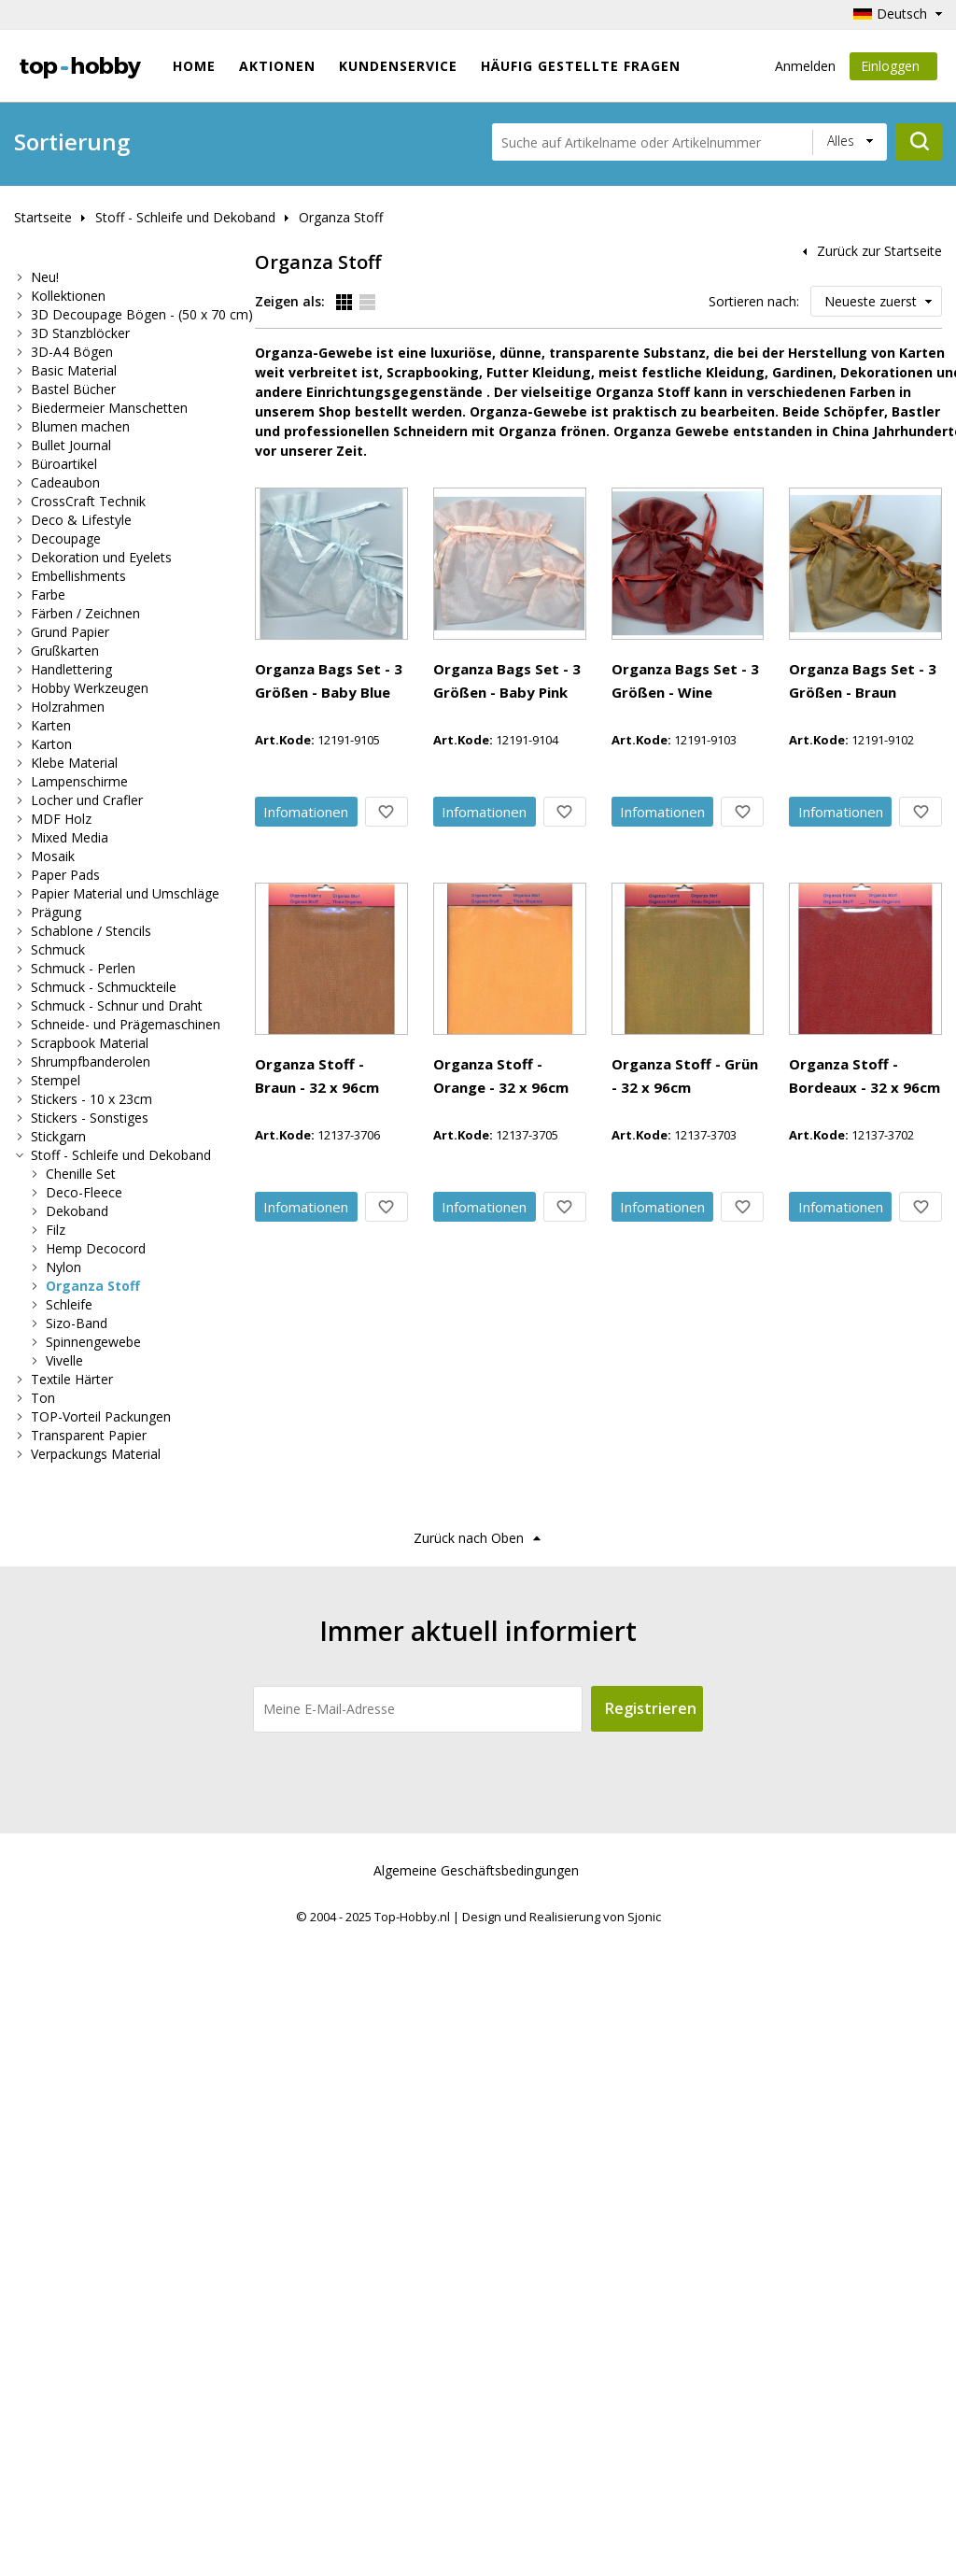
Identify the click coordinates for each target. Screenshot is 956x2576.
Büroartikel (64, 464)
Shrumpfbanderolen (90, 1061)
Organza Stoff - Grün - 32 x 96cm (476, 1715)
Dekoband (77, 1211)
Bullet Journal (71, 445)
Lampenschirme (79, 781)
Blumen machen (80, 426)
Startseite (43, 217)
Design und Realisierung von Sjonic (561, 2557)
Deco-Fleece (84, 1192)
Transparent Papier (89, 1435)
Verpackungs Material (96, 1454)
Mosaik (53, 856)
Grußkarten (65, 650)
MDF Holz (61, 819)
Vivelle (64, 1360)
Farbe (48, 594)
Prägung (56, 912)
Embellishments (78, 576)
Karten (51, 725)
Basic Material (74, 370)
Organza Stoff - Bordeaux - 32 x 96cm (493, 1909)
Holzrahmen (68, 706)
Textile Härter (72, 1379)
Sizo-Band (76, 1323)
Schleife (69, 1304)
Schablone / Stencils (91, 931)
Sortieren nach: (754, 301)
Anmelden (805, 66)
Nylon (63, 1267)
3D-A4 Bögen (72, 352)
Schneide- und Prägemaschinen (125, 1024)
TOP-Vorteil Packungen (101, 1416)
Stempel (55, 1080)
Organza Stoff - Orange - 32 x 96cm (485, 1519)
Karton (51, 744)
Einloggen (893, 68)
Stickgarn (58, 1136)
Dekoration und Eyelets (101, 557)
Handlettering (71, 669)
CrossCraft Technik (88, 501)
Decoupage (66, 538)
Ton (43, 1398)
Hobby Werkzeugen (89, 688)
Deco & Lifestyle (81, 520)
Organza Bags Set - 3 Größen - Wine (487, 936)
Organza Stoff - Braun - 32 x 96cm (479, 1325)
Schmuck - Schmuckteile (103, 987)
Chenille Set (81, 1173)
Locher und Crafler (87, 800)
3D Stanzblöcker (80, 333)
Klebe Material (74, 762)
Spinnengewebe (93, 1342)
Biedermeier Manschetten (109, 408)
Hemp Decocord (96, 1248)
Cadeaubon (65, 482)
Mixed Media (69, 837)
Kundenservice (398, 66)
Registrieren (650, 2349)
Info (436, 643)
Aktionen (277, 66)
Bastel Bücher (73, 389)
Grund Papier (70, 632)
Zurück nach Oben (469, 2178)
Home (194, 66)
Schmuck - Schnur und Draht (117, 1005)
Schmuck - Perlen (83, 968)
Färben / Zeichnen (85, 613)
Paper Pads (65, 875)
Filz (55, 1229)
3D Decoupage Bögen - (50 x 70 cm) (142, 314)
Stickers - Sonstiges (89, 1117)
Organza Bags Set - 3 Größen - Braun (490, 1130)
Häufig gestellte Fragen (581, 66)
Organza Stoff (341, 217)
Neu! (45, 277)
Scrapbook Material (89, 1043)
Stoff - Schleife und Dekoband (185, 217)
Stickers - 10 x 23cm (91, 1099)
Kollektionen (68, 295)
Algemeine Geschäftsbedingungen (476, 2511)
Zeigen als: (290, 301)
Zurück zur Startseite (879, 251)
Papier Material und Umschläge (125, 893)
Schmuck (58, 949)
